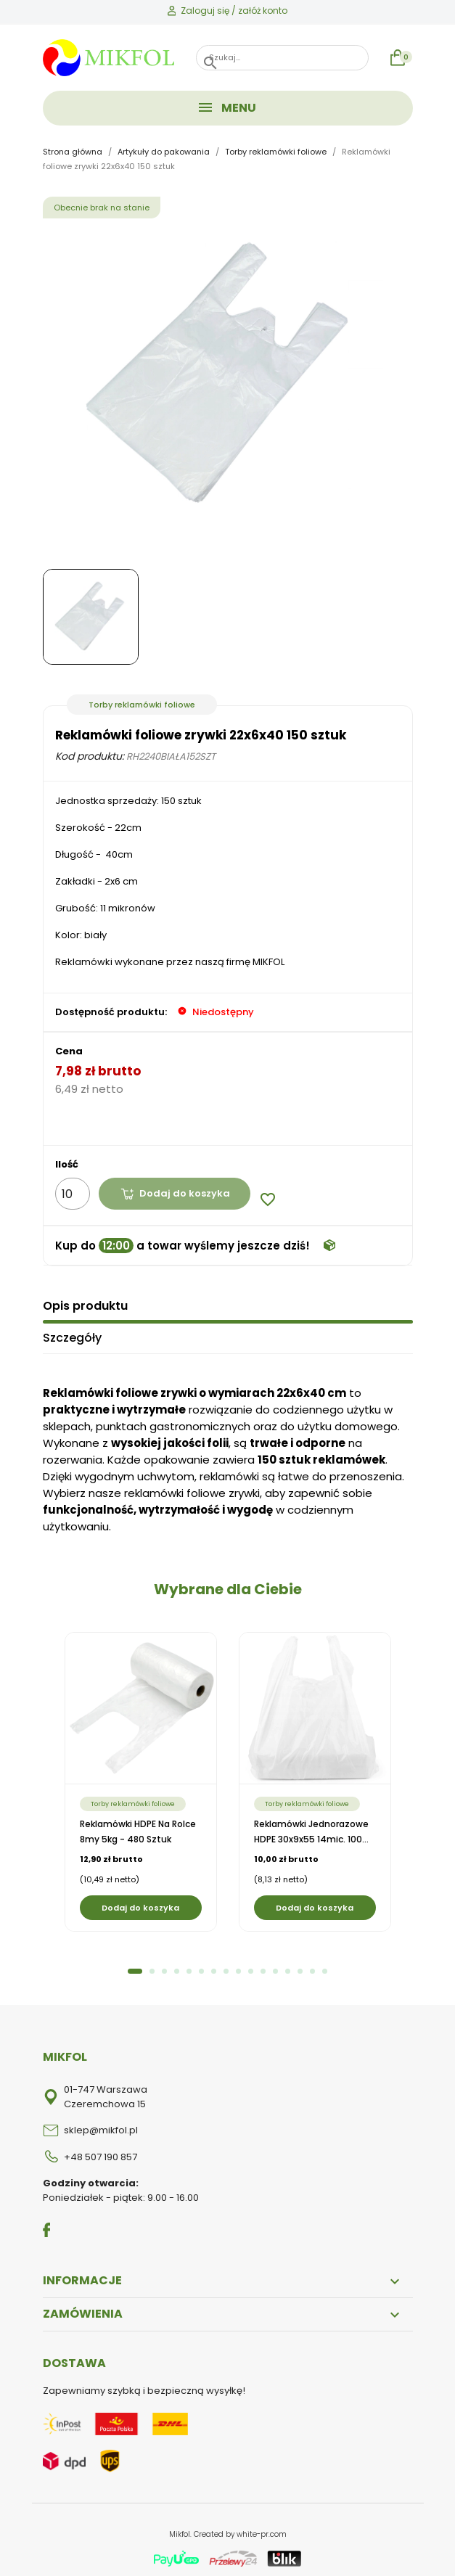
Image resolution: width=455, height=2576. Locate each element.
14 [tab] (300, 1967)
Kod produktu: (89, 756)
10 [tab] (250, 1967)
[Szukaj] (282, 57)
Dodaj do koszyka (177, 1193)
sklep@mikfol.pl (101, 2126)
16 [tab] (324, 1967)
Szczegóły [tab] (72, 1334)
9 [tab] (238, 1967)
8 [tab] (226, 1967)
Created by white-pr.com (240, 2530)
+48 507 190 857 (100, 2153)
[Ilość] (72, 1194)
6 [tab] (201, 1967)
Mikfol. (181, 2530)
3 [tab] (164, 1967)
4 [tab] (176, 1967)
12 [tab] (275, 1967)
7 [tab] (213, 1967)
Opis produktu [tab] (85, 1302)
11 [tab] (263, 1967)
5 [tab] (189, 1967)
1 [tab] (135, 1967)
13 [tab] (287, 1967)
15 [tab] (312, 1967)
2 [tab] (152, 1967)
